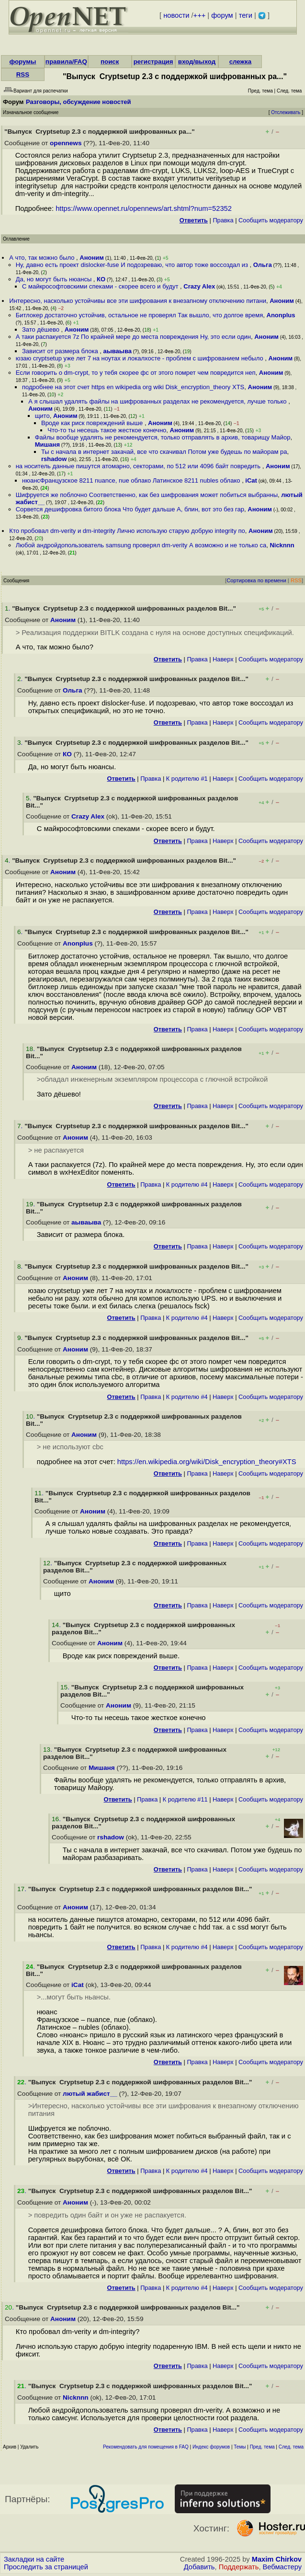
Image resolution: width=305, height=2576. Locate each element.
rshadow (54, 458)
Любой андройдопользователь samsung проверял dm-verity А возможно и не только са (141, 545)
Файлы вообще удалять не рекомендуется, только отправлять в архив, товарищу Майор (163, 437)
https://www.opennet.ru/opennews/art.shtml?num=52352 (144, 208)
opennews (65, 143)
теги (245, 15)
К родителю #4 (187, 1184)
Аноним (91, 257)
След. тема (291, 2446)
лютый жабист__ (90, 2093)
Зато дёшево (41, 329)
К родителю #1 (187, 778)
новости (176, 15)
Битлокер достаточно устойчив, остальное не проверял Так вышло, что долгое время (139, 315)
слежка (240, 61)
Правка (223, 220)
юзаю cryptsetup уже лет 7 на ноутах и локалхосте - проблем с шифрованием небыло (140, 358)
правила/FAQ (66, 61)
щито (42, 415)
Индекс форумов (211, 2446)
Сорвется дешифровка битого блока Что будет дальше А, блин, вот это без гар (130, 509)
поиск (110, 61)
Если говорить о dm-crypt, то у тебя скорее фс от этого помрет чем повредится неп (136, 372)
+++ (199, 15)
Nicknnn (282, 545)
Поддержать (239, 2567)
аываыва (117, 351)
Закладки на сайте (34, 2559)
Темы (240, 2446)
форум (222, 15)
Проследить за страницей (46, 2567)
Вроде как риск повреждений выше (93, 423)
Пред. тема (262, 2446)
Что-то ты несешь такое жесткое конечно (106, 430)
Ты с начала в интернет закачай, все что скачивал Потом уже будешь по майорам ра (164, 451)
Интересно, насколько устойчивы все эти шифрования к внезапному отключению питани (137, 300)
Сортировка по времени (256, 580)
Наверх (223, 659)
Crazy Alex (199, 286)
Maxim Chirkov (277, 2559)
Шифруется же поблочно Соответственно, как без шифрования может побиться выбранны (147, 494)
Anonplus (281, 315)
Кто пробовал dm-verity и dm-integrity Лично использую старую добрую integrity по (127, 530)
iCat (251, 480)
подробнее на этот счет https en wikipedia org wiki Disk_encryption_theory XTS (133, 387)
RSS (22, 74)
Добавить (199, 2567)
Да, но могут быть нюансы (54, 279)
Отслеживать (285, 112)
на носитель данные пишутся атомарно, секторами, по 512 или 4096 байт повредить (139, 466)
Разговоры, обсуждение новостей (78, 101)
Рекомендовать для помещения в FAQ (146, 2446)
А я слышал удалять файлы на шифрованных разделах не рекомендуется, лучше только (158, 401)
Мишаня (47, 444)
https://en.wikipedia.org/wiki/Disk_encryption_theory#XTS (206, 1462)
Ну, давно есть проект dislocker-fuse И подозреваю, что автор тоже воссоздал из (133, 264)
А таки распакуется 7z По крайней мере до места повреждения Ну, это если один (133, 336)
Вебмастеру (282, 2567)
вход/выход (197, 61)
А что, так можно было (42, 257)
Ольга (262, 264)
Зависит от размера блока (61, 351)
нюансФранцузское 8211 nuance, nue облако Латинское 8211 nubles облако (132, 480)
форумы (22, 61)
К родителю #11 (185, 1799)
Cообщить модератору (270, 220)
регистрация (153, 61)
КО (101, 279)
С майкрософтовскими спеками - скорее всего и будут (101, 286)
